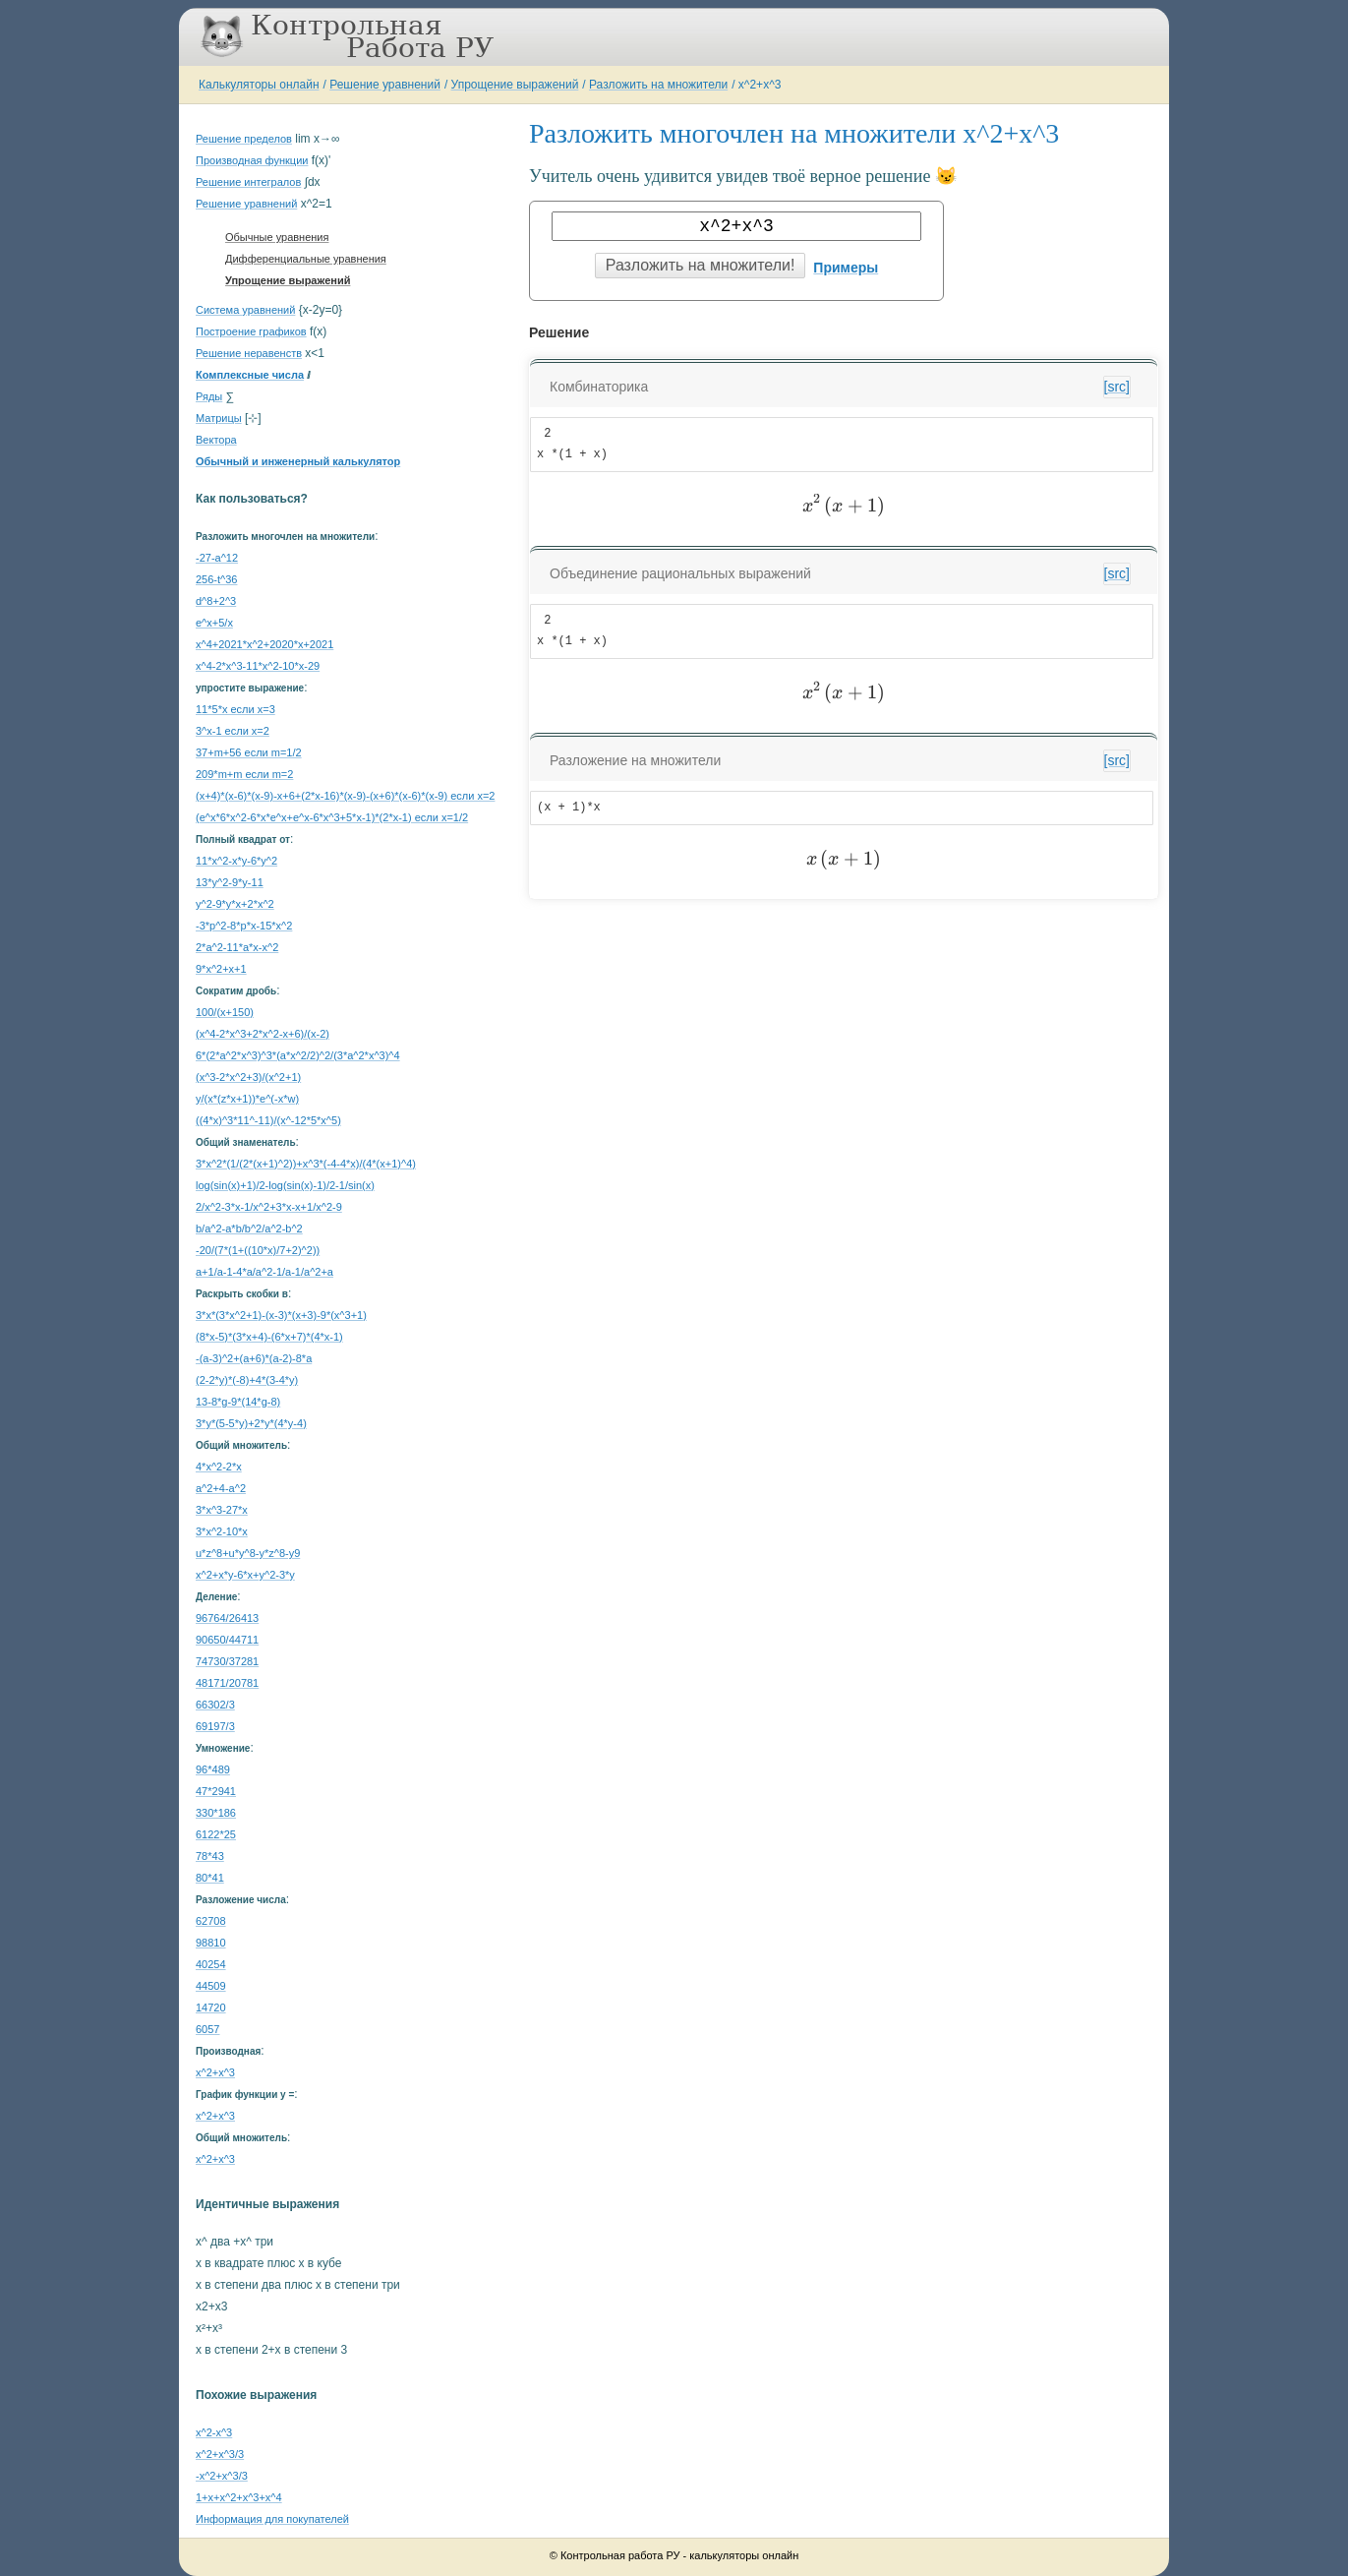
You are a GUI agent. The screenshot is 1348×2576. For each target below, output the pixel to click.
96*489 (213, 1769)
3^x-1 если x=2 (232, 731)
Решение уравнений (384, 84)
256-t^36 (216, 579)
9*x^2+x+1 (221, 969)
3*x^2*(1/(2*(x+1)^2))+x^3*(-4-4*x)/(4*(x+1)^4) (306, 1163)
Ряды (209, 396)
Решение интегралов (248, 182)
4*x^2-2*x (219, 1466)
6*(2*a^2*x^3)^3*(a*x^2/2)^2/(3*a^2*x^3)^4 (298, 1055)
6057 (207, 2029)
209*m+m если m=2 (244, 774)
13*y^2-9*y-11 (230, 882)
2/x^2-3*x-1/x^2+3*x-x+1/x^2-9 (269, 1207)
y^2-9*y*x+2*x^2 (235, 904)
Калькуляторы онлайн (259, 84)
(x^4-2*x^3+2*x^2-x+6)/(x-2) (262, 1034)
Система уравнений (245, 310)
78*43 (210, 1856)
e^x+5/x (214, 623)
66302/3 (215, 1704)
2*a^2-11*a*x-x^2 (237, 947)
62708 (211, 1921)
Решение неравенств (249, 353)
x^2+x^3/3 (220, 2454)
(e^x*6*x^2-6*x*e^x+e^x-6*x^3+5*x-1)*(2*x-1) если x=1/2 (332, 817)
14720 (211, 2007)
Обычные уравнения (276, 237)
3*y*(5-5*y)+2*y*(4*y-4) (251, 1423)
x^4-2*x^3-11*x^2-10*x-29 (258, 666)
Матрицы (219, 418)
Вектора (216, 440)
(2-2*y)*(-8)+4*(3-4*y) (247, 1380)
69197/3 (215, 1726)
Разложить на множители (658, 84)
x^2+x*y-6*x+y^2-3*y (245, 1575)
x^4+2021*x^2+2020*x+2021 (264, 644)
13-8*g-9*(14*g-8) (238, 1402)
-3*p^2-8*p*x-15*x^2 (244, 925)
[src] (1117, 386)
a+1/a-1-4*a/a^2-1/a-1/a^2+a (264, 1272)
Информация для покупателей (272, 2519)
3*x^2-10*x (222, 1531)
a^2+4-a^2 (221, 1488)
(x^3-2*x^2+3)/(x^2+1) (248, 1077)
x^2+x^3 (760, 84)
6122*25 (216, 1834)
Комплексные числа (250, 375)
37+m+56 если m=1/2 (249, 752)
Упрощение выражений (515, 84)
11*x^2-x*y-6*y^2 (236, 861)
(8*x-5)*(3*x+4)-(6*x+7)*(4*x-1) (269, 1337)
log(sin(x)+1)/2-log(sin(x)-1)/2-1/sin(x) (285, 1185)
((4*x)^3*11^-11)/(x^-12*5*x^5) (268, 1120)
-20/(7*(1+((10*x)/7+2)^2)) (258, 1250)
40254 (211, 1964)
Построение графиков (251, 331)
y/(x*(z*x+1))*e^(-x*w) (247, 1099)
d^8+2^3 (216, 601)
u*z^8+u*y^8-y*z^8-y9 (248, 1553)
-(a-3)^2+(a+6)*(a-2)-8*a (254, 1358)
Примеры (845, 267)
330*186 (216, 1813)
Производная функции (252, 160)
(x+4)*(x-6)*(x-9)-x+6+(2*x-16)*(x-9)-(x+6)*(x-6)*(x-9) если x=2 (345, 796)
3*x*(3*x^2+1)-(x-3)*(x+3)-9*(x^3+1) (281, 1315)
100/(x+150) (225, 1012)
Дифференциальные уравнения (305, 259)
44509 (211, 1986)
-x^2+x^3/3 (222, 2476)
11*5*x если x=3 (235, 709)
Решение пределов (244, 139)
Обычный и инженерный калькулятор (298, 461)
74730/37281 (227, 1661)
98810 (211, 1942)
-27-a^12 (217, 558)
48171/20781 (227, 1683)
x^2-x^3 (214, 2432)
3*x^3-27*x (222, 1510)
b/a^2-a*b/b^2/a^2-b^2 (249, 1228)
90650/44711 (227, 1640)
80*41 (210, 1878)
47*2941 (216, 1791)
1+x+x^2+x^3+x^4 (239, 2497)
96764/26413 (227, 1618)
